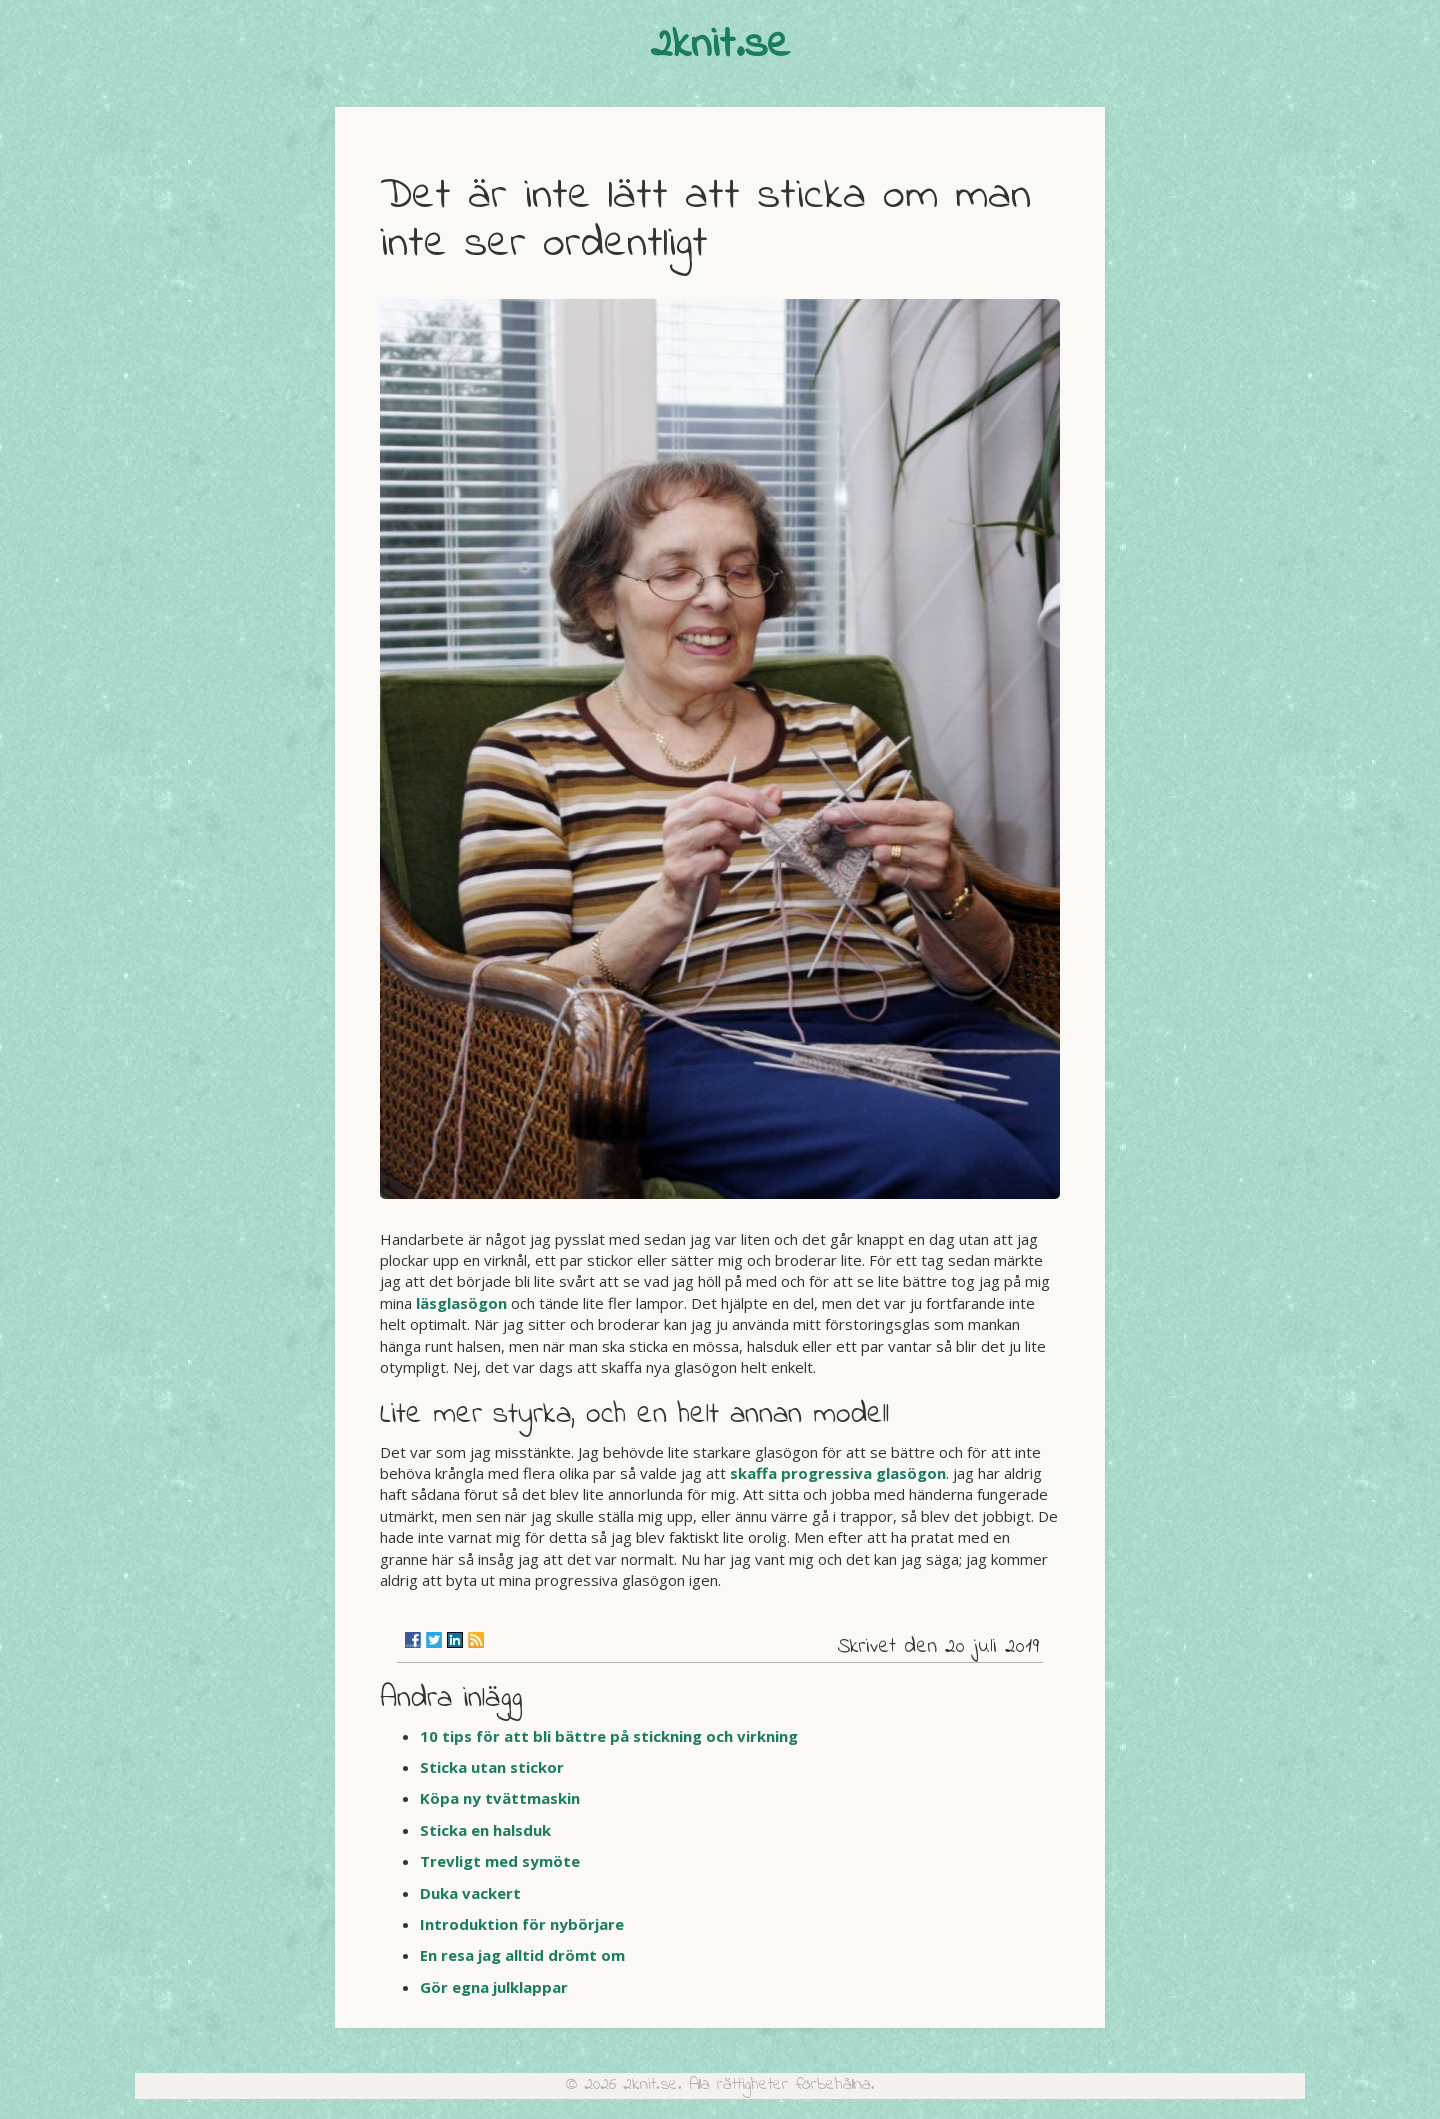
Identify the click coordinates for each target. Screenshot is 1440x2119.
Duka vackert (470, 1893)
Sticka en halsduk (485, 1830)
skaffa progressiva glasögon (838, 1473)
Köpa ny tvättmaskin (500, 1798)
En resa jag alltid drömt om (522, 1955)
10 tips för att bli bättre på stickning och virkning (609, 1736)
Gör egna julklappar (494, 1987)
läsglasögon (461, 1303)
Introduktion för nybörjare (522, 1924)
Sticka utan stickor (492, 1767)
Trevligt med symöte (500, 1861)
